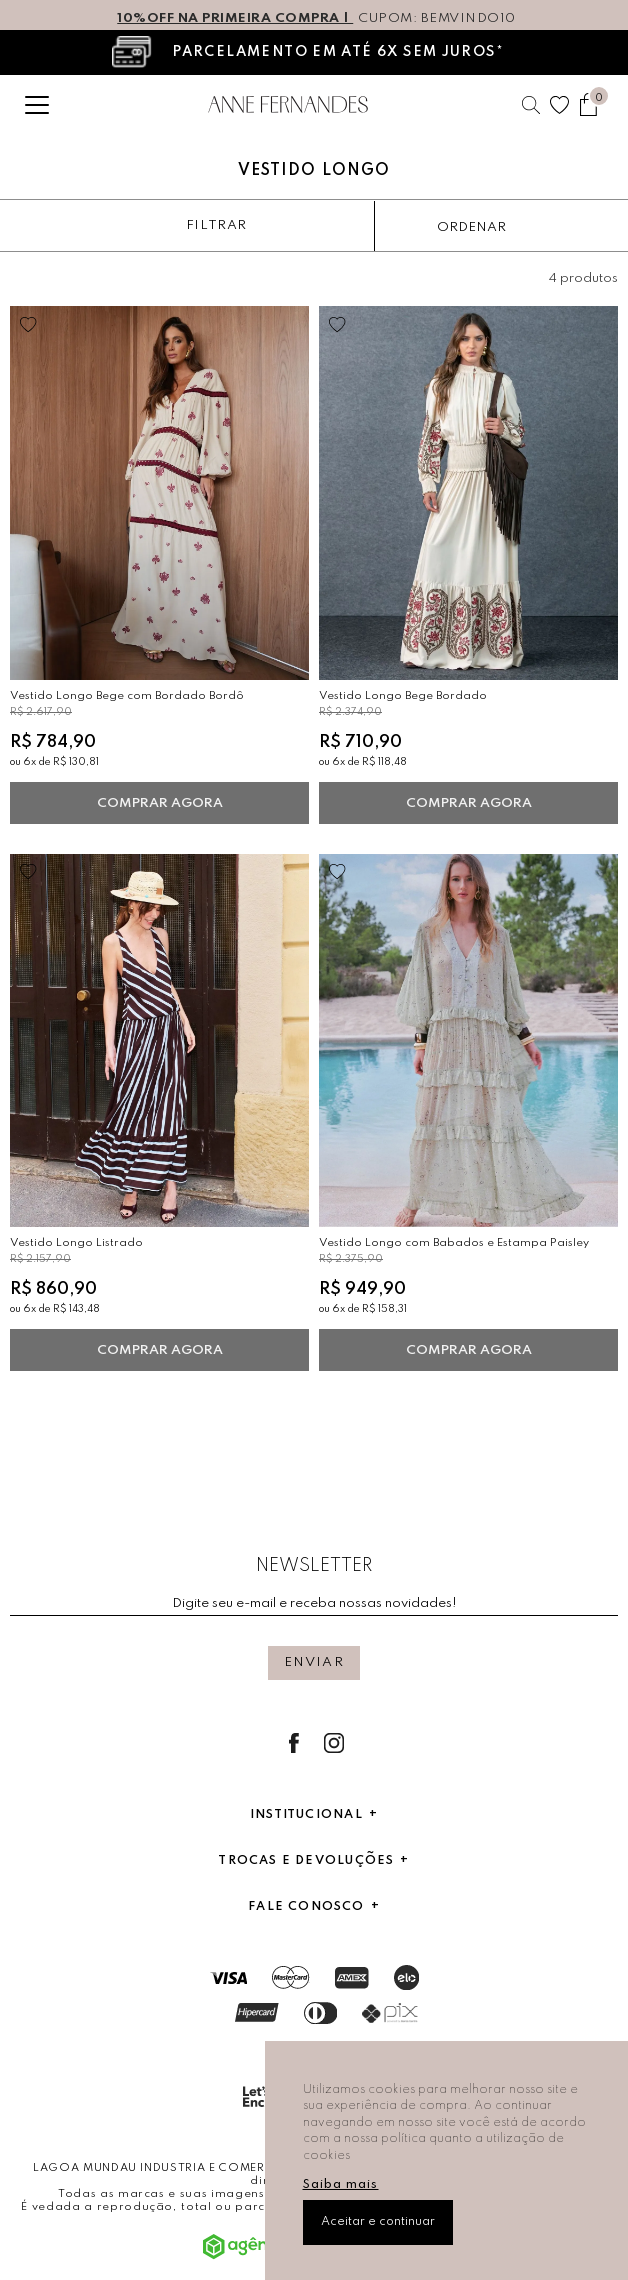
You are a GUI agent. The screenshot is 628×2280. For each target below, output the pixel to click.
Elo (406, 1977)
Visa (228, 1978)
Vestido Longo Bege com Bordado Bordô (127, 696)
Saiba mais (341, 2185)
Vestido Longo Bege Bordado (403, 696)
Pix (390, 2013)
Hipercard (257, 2012)
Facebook (294, 1743)
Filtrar (216, 225)
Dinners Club (320, 2013)
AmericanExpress (352, 1978)
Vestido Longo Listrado (76, 1243)
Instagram (334, 1743)
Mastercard (291, 1977)
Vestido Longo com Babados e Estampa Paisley (454, 1243)
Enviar (314, 1662)
